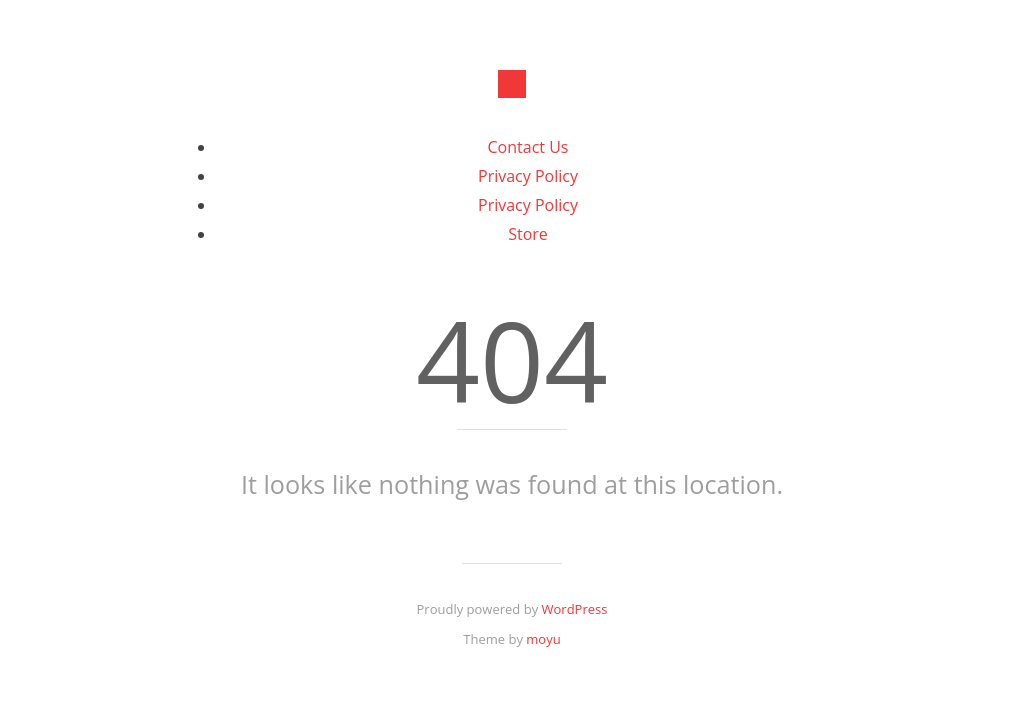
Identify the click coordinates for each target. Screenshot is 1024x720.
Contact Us (528, 147)
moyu (543, 639)
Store (528, 234)
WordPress (575, 609)
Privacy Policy (528, 176)
